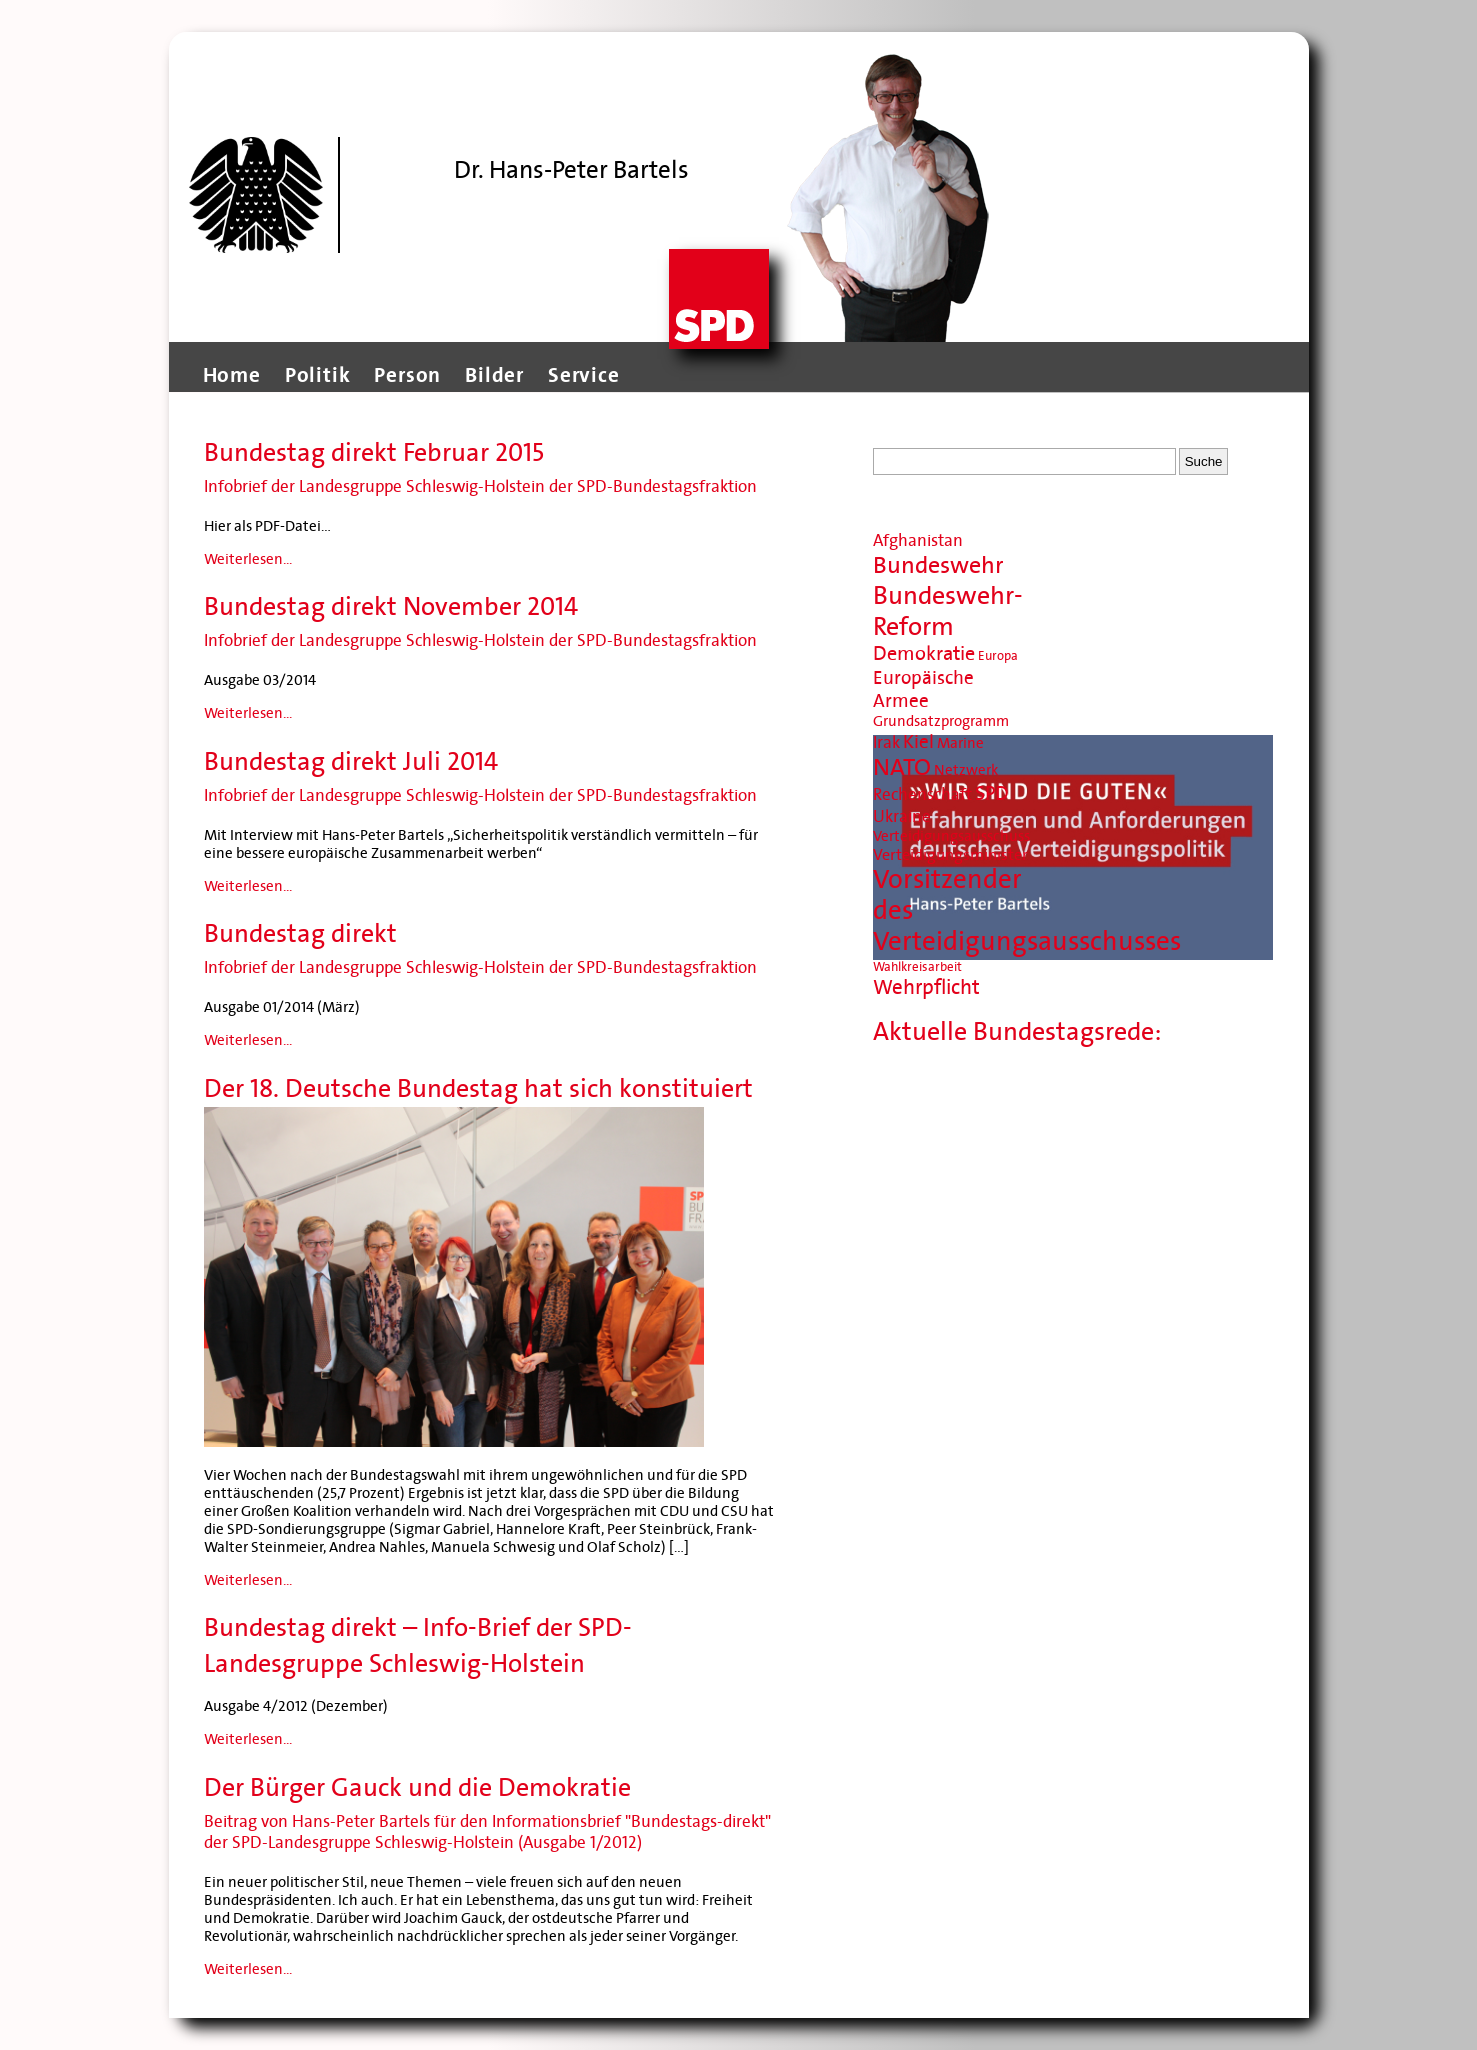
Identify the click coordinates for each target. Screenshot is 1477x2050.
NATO (902, 767)
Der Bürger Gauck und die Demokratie (417, 1787)
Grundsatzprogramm (941, 721)
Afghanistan (918, 540)
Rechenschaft (922, 794)
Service (584, 375)
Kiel (918, 741)
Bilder (494, 375)
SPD (992, 794)
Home (232, 375)
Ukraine (902, 816)
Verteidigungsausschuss (951, 836)
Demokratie (924, 654)
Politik (318, 375)
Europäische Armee (923, 689)
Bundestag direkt (300, 933)
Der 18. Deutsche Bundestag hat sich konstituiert (478, 1088)
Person (407, 375)
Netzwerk (966, 770)
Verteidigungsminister (950, 854)
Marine (960, 743)
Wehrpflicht (926, 987)
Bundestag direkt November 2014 (391, 606)
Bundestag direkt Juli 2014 (351, 761)
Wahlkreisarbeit (917, 967)
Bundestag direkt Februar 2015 (374, 452)
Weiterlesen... (248, 559)
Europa (998, 656)
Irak (886, 742)
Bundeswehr (938, 565)
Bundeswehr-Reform (948, 611)
